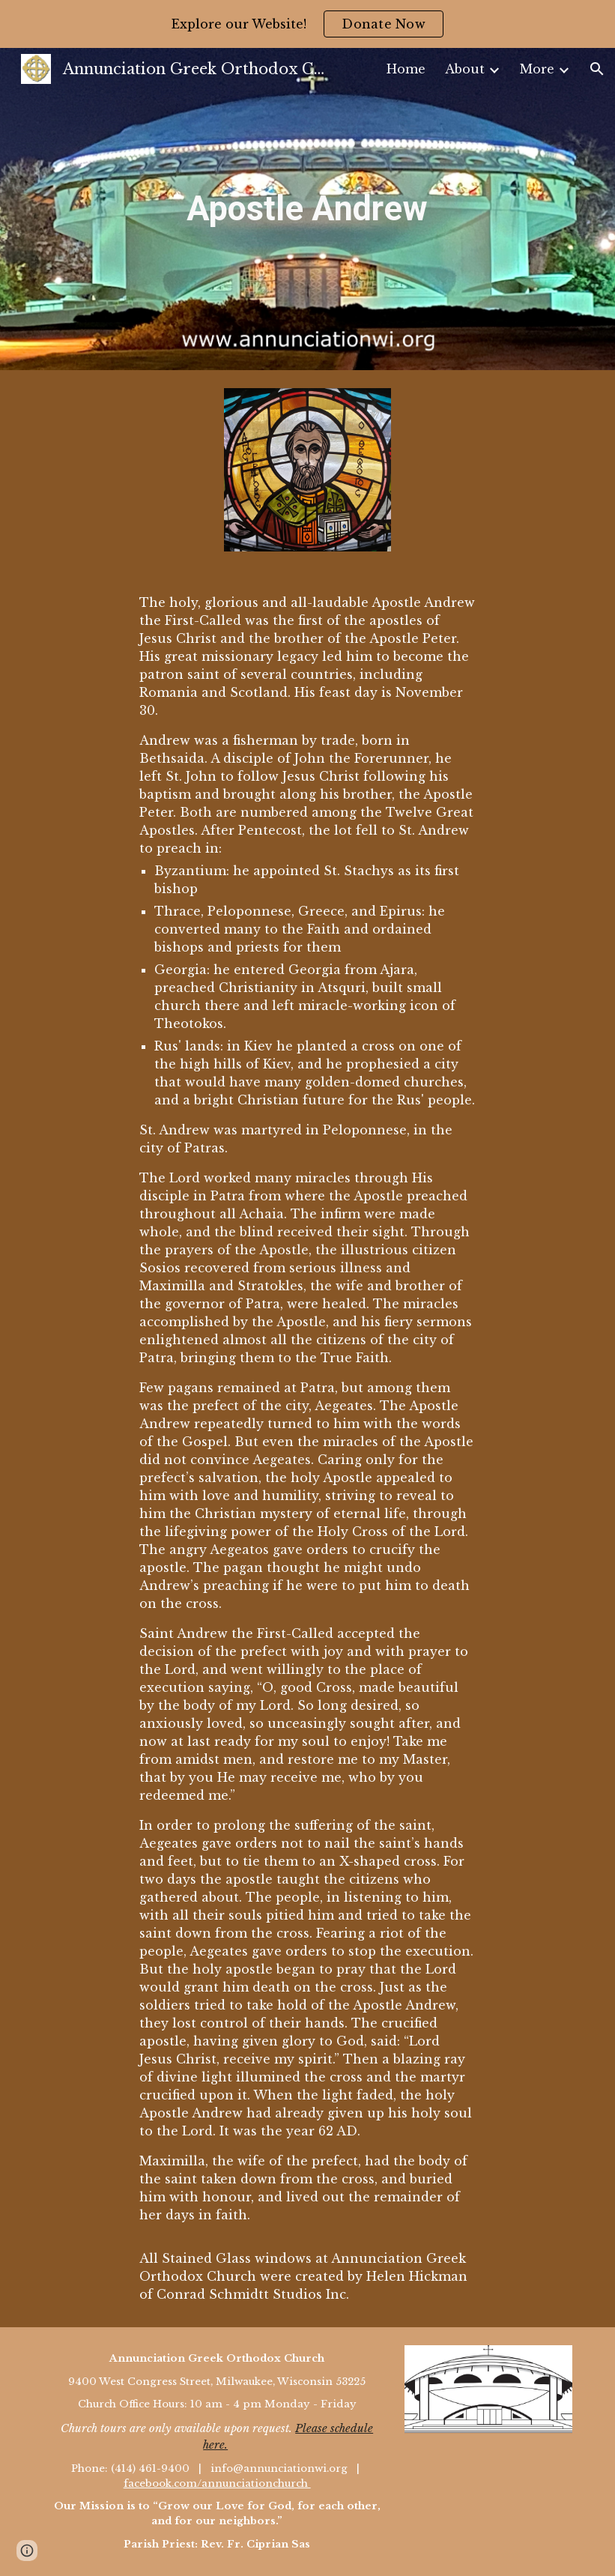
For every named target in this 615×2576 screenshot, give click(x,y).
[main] (307, 209)
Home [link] (406, 68)
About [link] (465, 68)
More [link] (537, 68)
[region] (307, 24)
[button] (597, 69)
